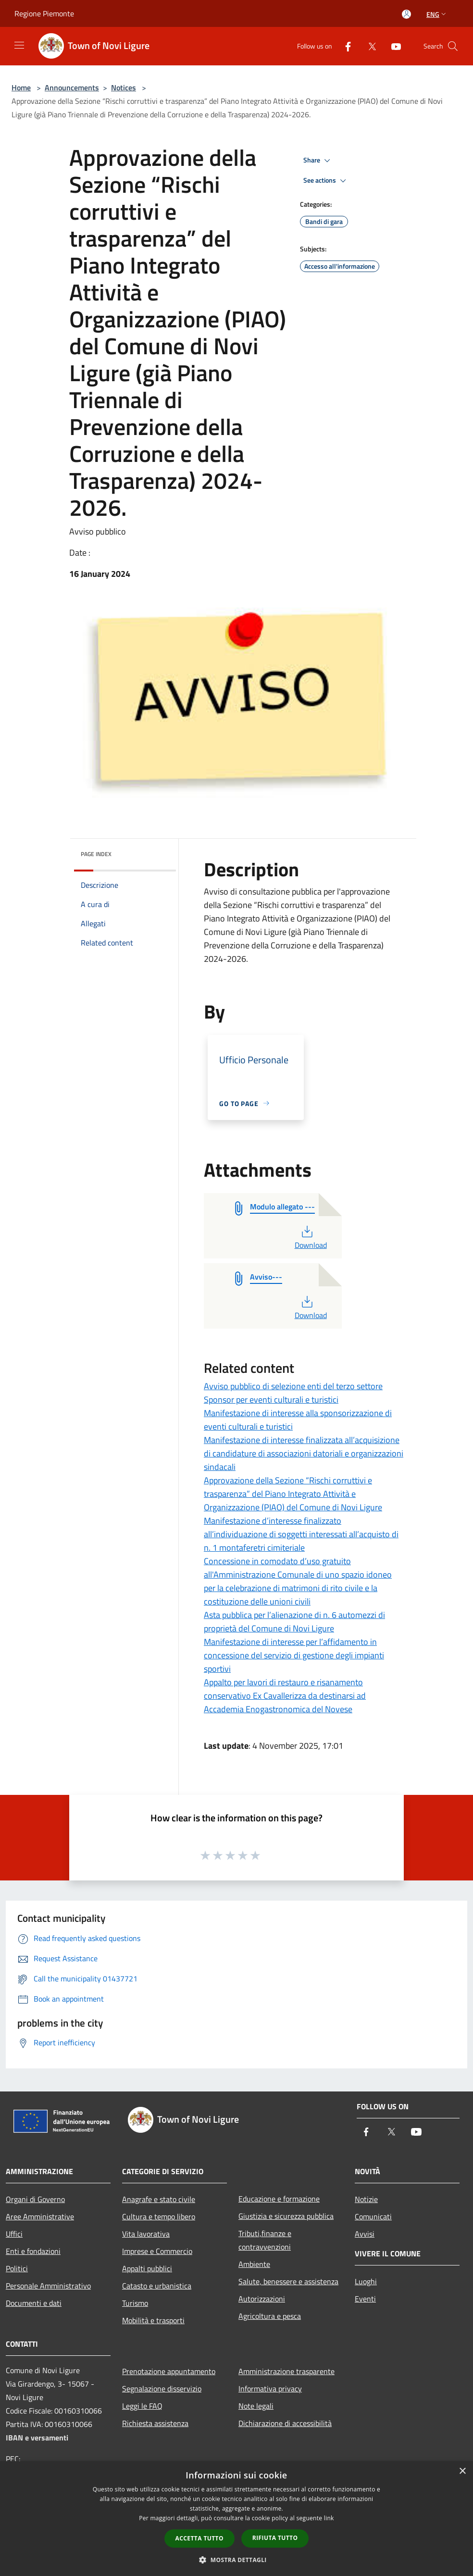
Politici (17, 2268)
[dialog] (236, 2518)
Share (318, 160)
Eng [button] (437, 14)
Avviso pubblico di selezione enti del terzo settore (293, 1386)
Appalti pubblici (147, 2268)
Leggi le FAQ (142, 2406)
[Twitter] (368, 45)
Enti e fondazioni (33, 2251)
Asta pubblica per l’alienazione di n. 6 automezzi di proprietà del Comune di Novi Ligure (294, 1621)
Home (21, 87)
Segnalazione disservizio (161, 2388)
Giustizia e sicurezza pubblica (286, 2216)
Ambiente (254, 2264)
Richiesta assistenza (155, 2423)
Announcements (72, 87)
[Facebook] (344, 45)
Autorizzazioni (261, 2298)
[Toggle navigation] (19, 45)
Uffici (14, 2234)
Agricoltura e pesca (269, 2316)
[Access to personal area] (406, 14)
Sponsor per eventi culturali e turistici (271, 1399)
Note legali (256, 2406)
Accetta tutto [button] (199, 2538)
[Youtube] (392, 45)
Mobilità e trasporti (153, 2320)
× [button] (462, 2471)
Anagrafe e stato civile (158, 2199)
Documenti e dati (34, 2303)
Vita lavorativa (146, 2234)
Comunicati (373, 2216)
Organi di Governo (35, 2199)
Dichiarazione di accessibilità (285, 2423)
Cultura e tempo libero (158, 2216)
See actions (326, 181)
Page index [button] (96, 854)
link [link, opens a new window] (329, 2518)
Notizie (366, 2199)
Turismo (135, 2303)
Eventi (365, 2298)
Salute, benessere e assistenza (288, 2281)
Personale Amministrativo (48, 2285)
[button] (236, 2559)
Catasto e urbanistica (156, 2285)
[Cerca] (453, 46)
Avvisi (364, 2234)
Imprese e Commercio (157, 2251)
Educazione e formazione (279, 2198)
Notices (123, 87)
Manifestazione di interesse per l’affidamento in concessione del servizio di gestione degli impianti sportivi (294, 1655)
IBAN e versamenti (37, 2437)
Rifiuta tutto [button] (275, 2538)
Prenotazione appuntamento (168, 2371)
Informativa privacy (270, 2388)
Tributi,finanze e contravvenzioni (264, 2240)
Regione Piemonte (44, 13)
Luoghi (366, 2281)
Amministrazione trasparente (286, 2371)
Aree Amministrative (40, 2216)
